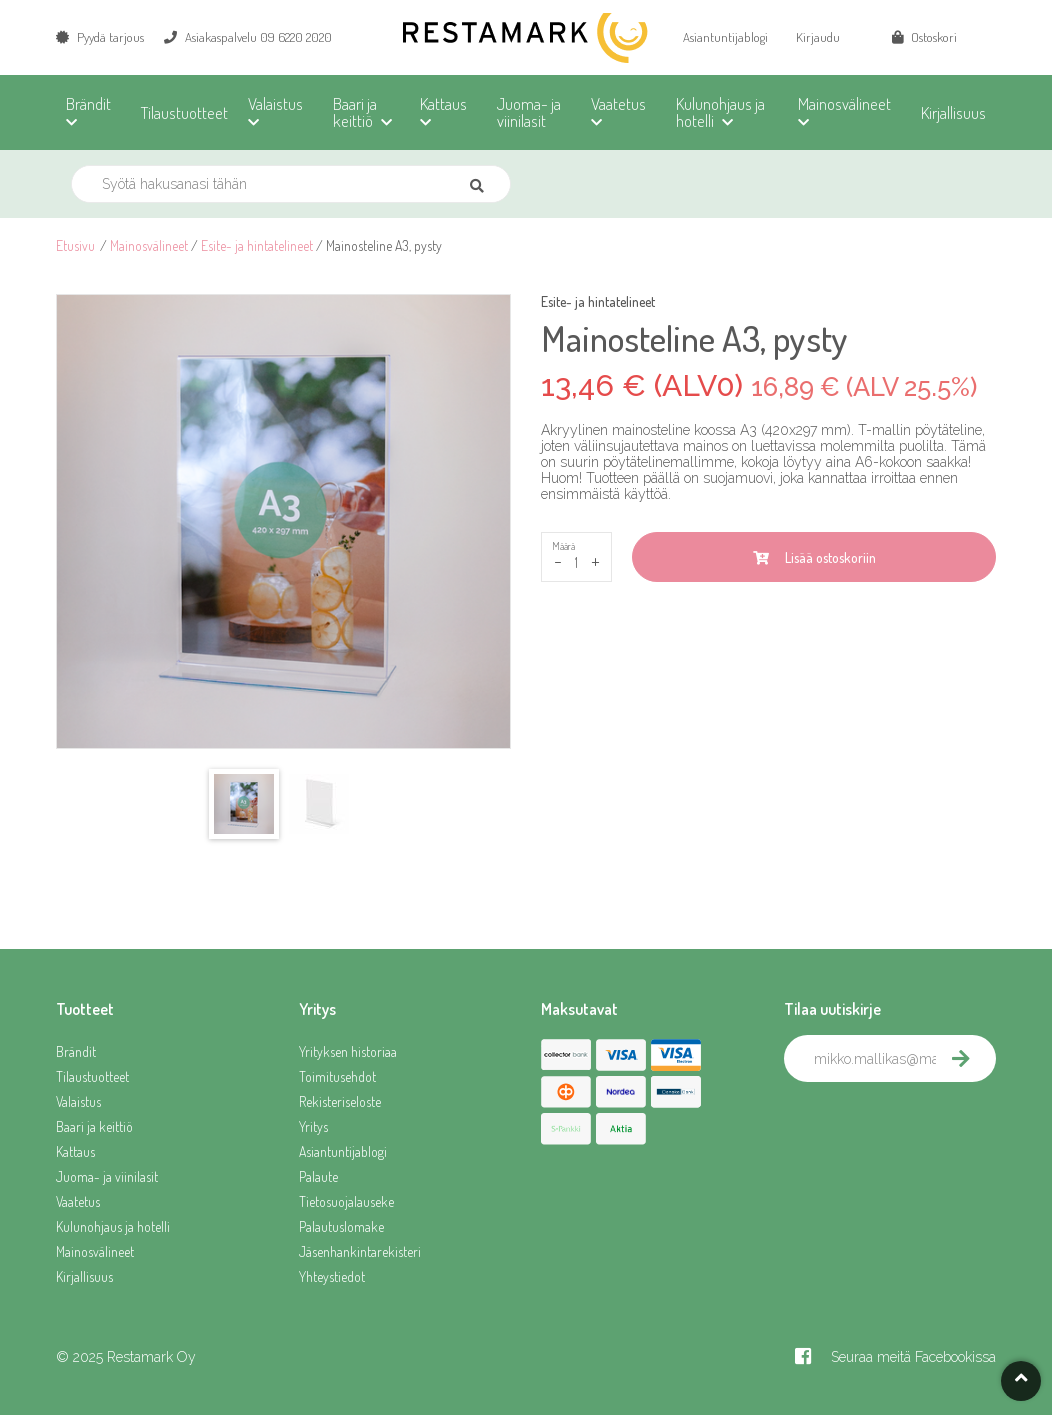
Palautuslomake (341, 1226)
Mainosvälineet (149, 245)
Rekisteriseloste (340, 1101)
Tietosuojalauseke (346, 1201)
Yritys (313, 1126)
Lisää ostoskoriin (814, 557)
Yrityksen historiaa (348, 1051)
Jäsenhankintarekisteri (360, 1251)
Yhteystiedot (332, 1276)
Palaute (318, 1176)
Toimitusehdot (337, 1076)
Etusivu (75, 245)
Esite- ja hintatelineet (257, 245)
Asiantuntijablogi (725, 37)
